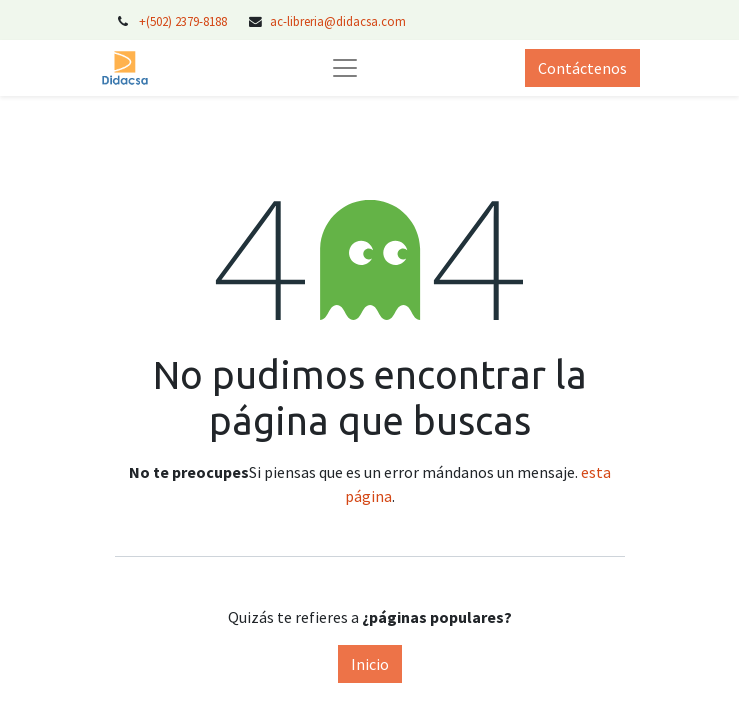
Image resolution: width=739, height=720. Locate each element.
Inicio (370, 664)
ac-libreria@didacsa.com (338, 21)
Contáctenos (582, 68)
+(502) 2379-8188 (184, 21)
